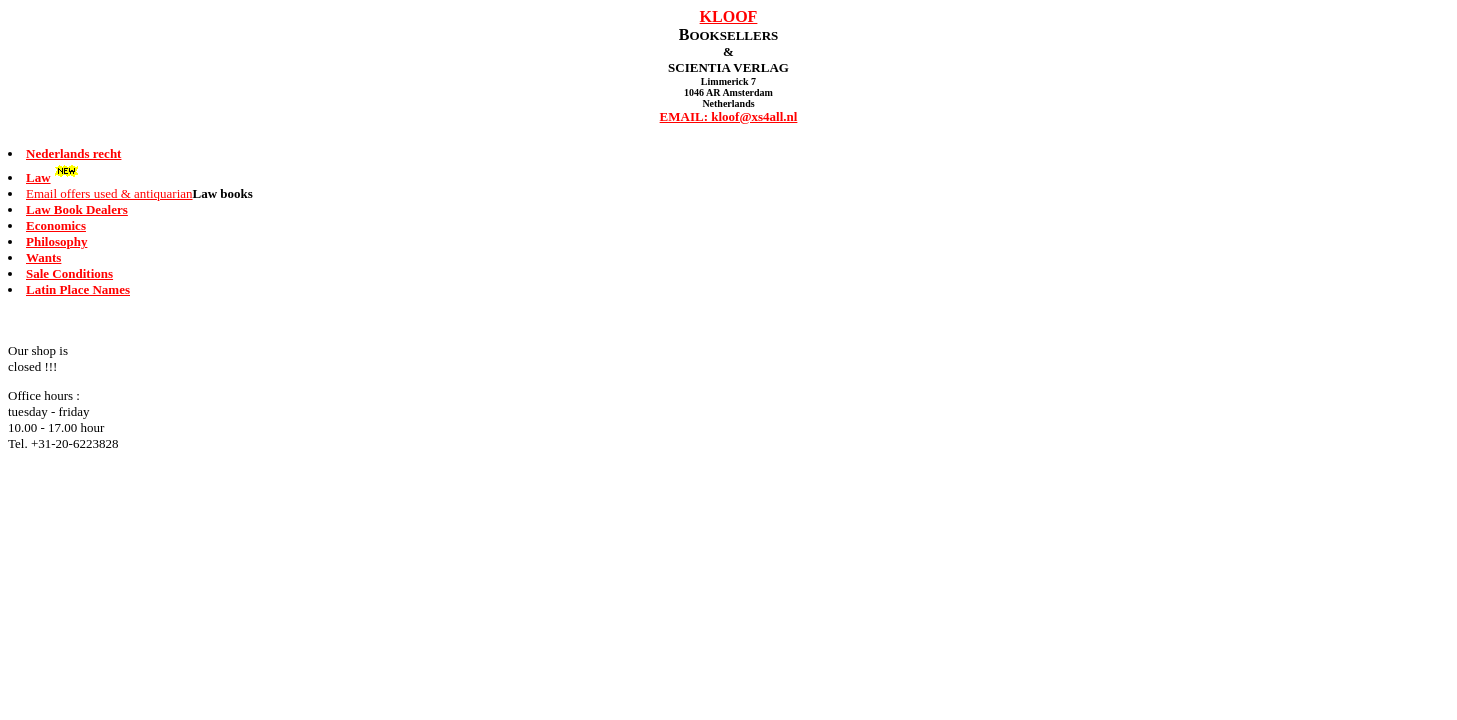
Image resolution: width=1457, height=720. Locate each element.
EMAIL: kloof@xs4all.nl (729, 116)
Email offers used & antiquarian (109, 193)
